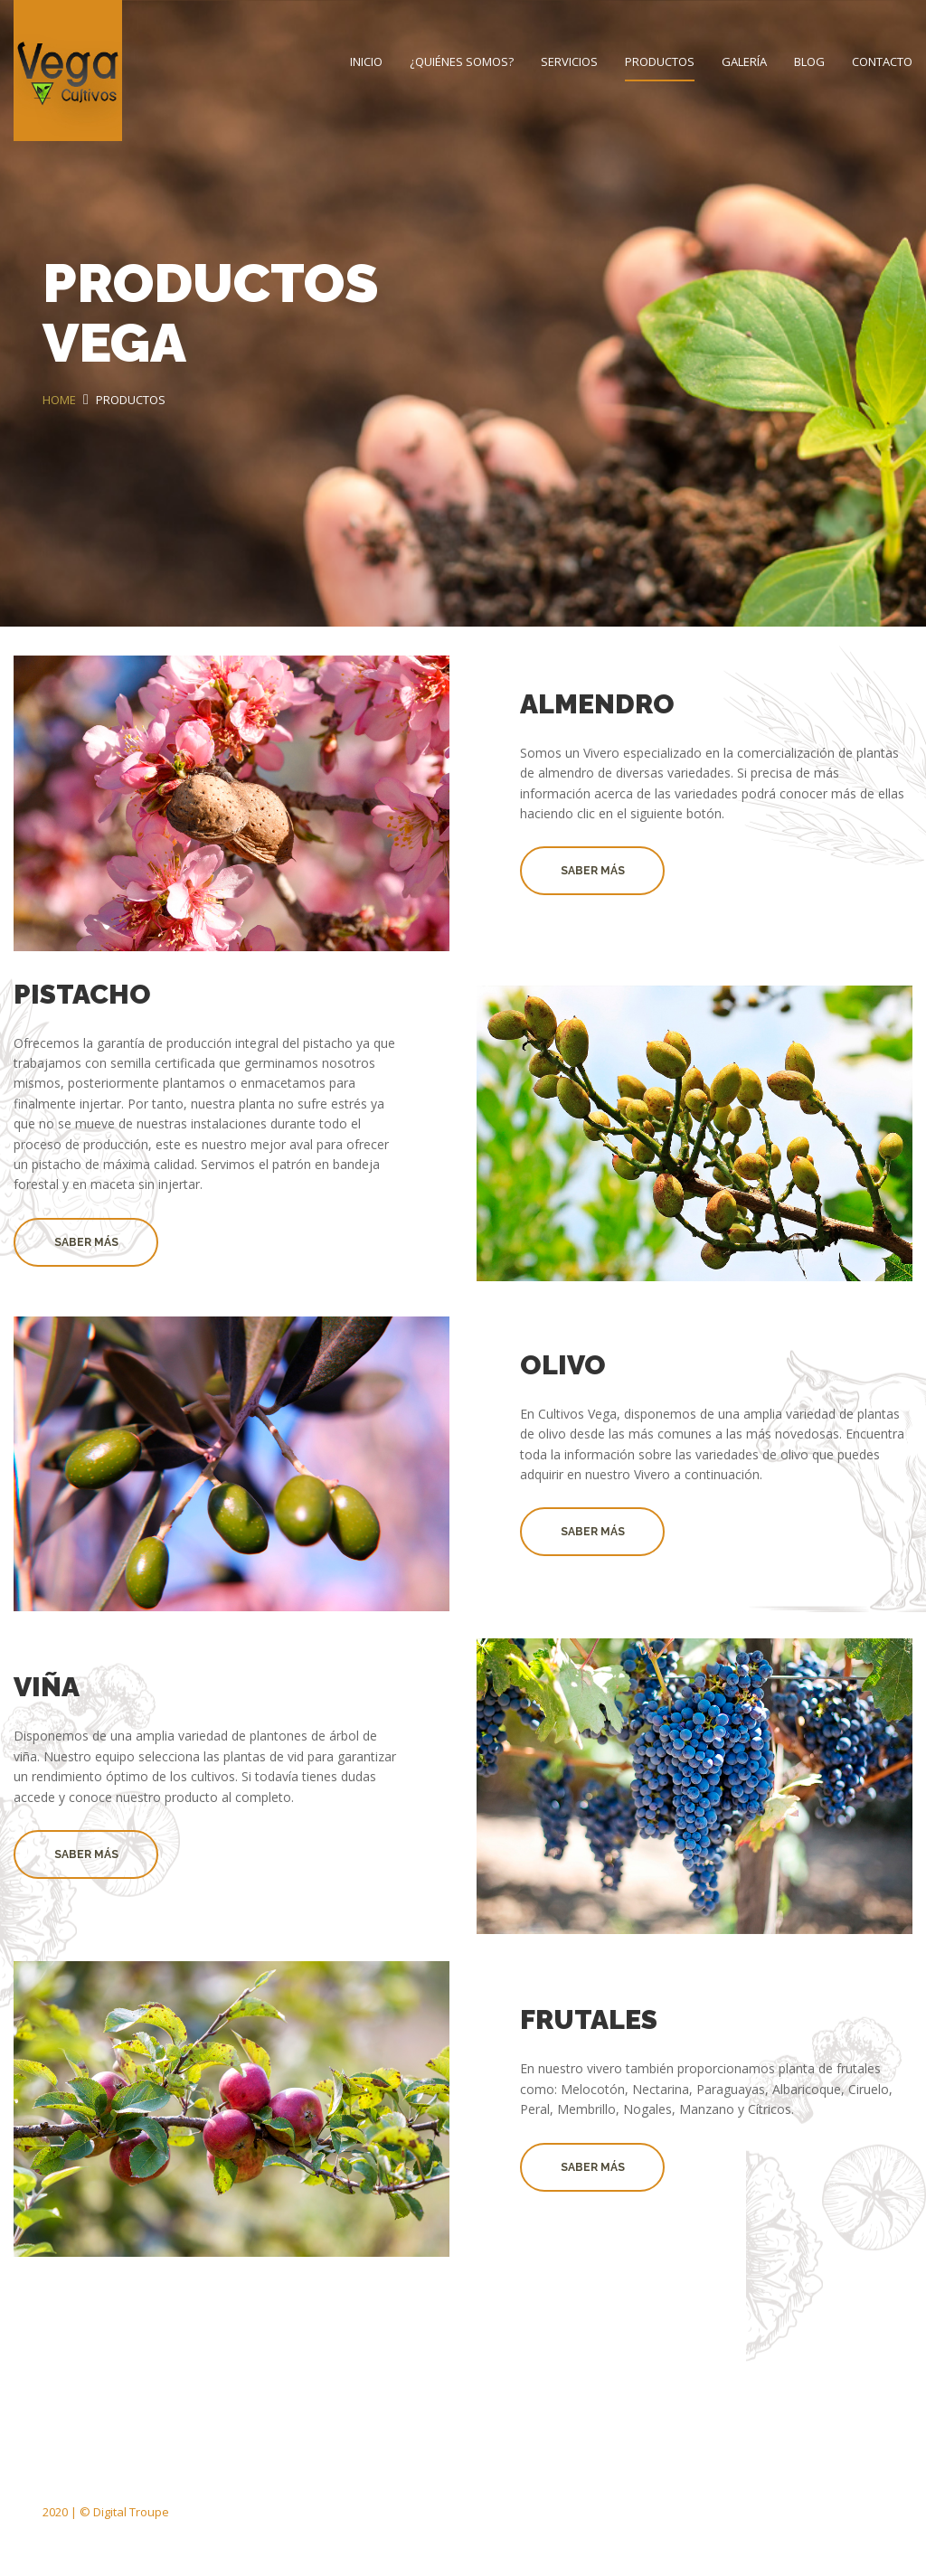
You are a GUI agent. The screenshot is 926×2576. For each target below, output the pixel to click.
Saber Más (593, 870)
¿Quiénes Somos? (462, 61)
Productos (659, 61)
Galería (744, 61)
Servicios (569, 61)
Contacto (882, 61)
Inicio (366, 61)
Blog (809, 61)
